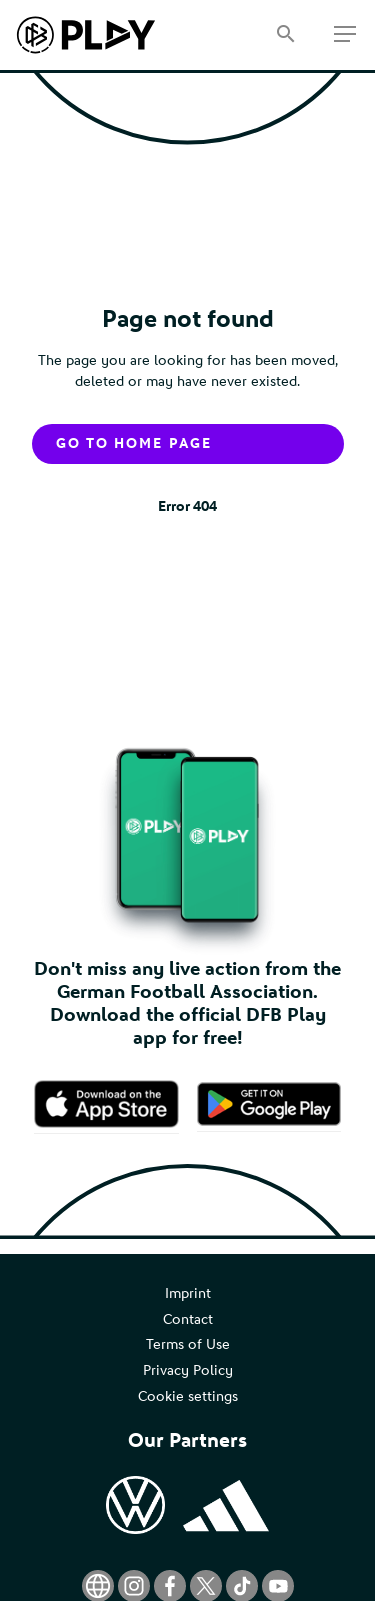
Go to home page (134, 443)
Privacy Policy (188, 1370)
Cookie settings (188, 1396)
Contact (188, 1319)
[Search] (285, 35)
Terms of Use (188, 1344)
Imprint (188, 1293)
